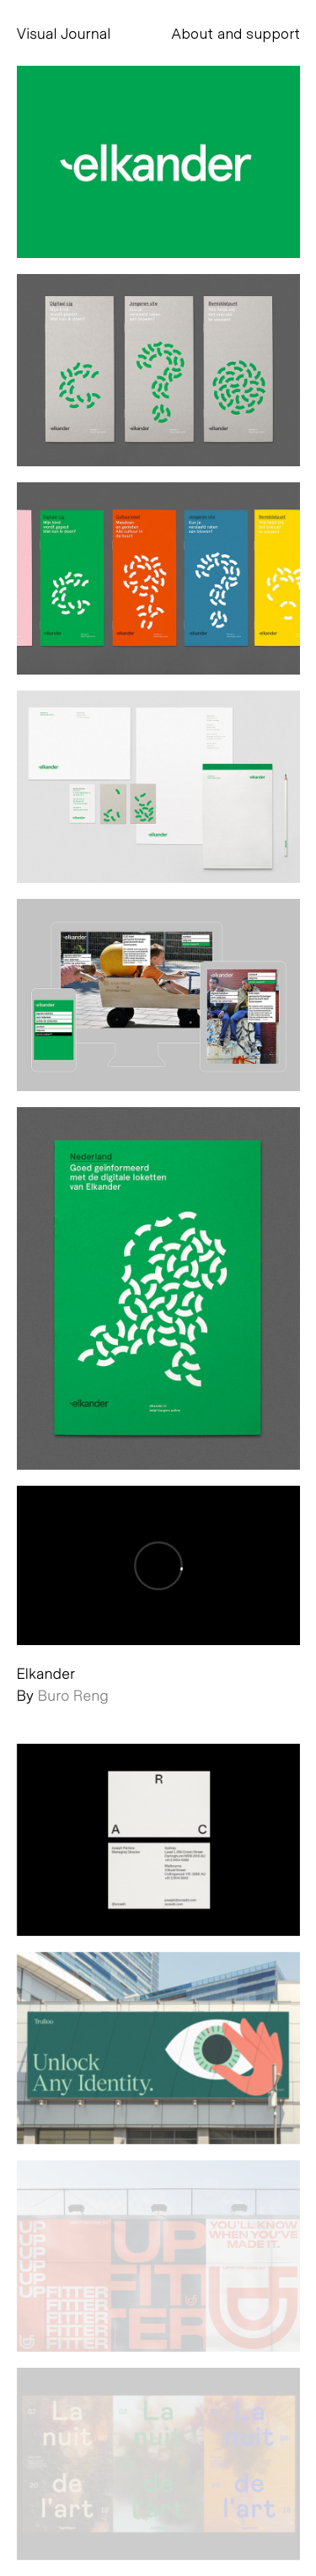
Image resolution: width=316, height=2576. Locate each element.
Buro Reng (73, 1695)
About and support (235, 33)
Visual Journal (64, 33)
